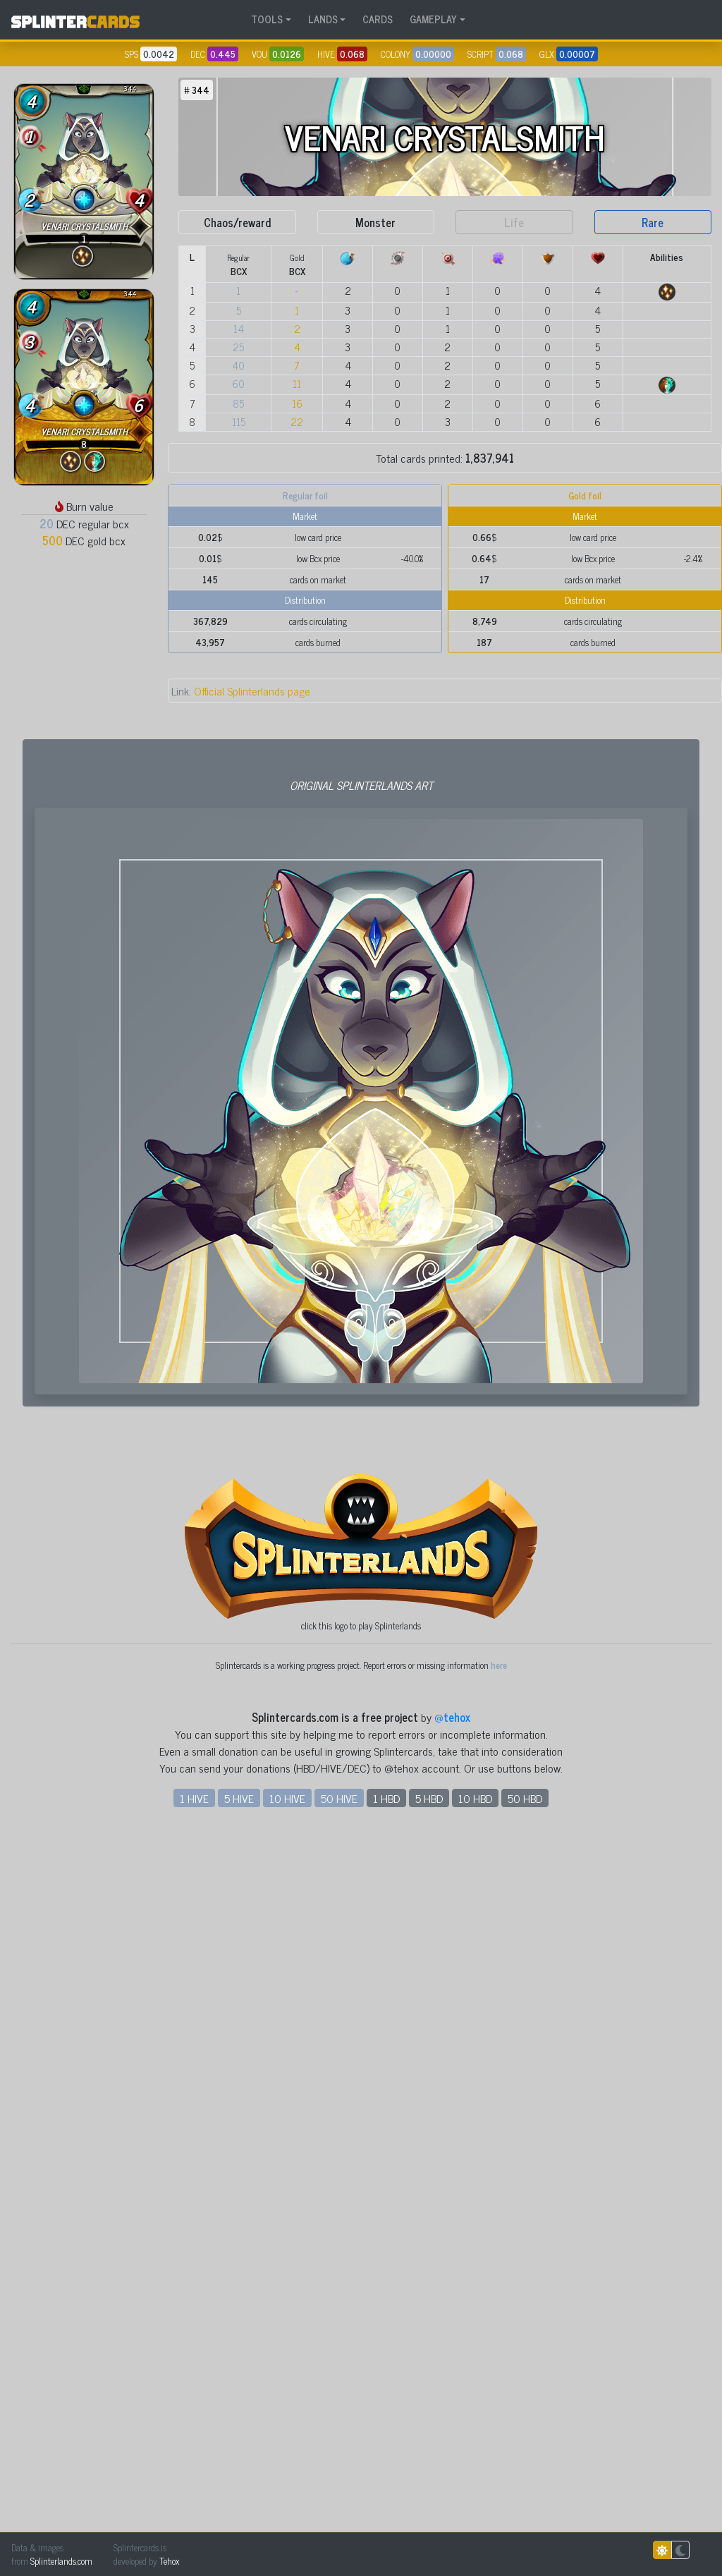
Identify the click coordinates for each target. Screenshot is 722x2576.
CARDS (377, 19)
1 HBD (386, 2499)
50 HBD (525, 2499)
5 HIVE (239, 2499)
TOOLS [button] (267, 19)
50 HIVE (339, 2499)
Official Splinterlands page (240, 690)
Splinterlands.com (61, 2560)
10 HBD (475, 2499)
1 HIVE (194, 2499)
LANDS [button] (323, 19)
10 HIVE (287, 2499)
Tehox (169, 2560)
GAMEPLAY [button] (433, 19)
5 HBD (429, 2499)
